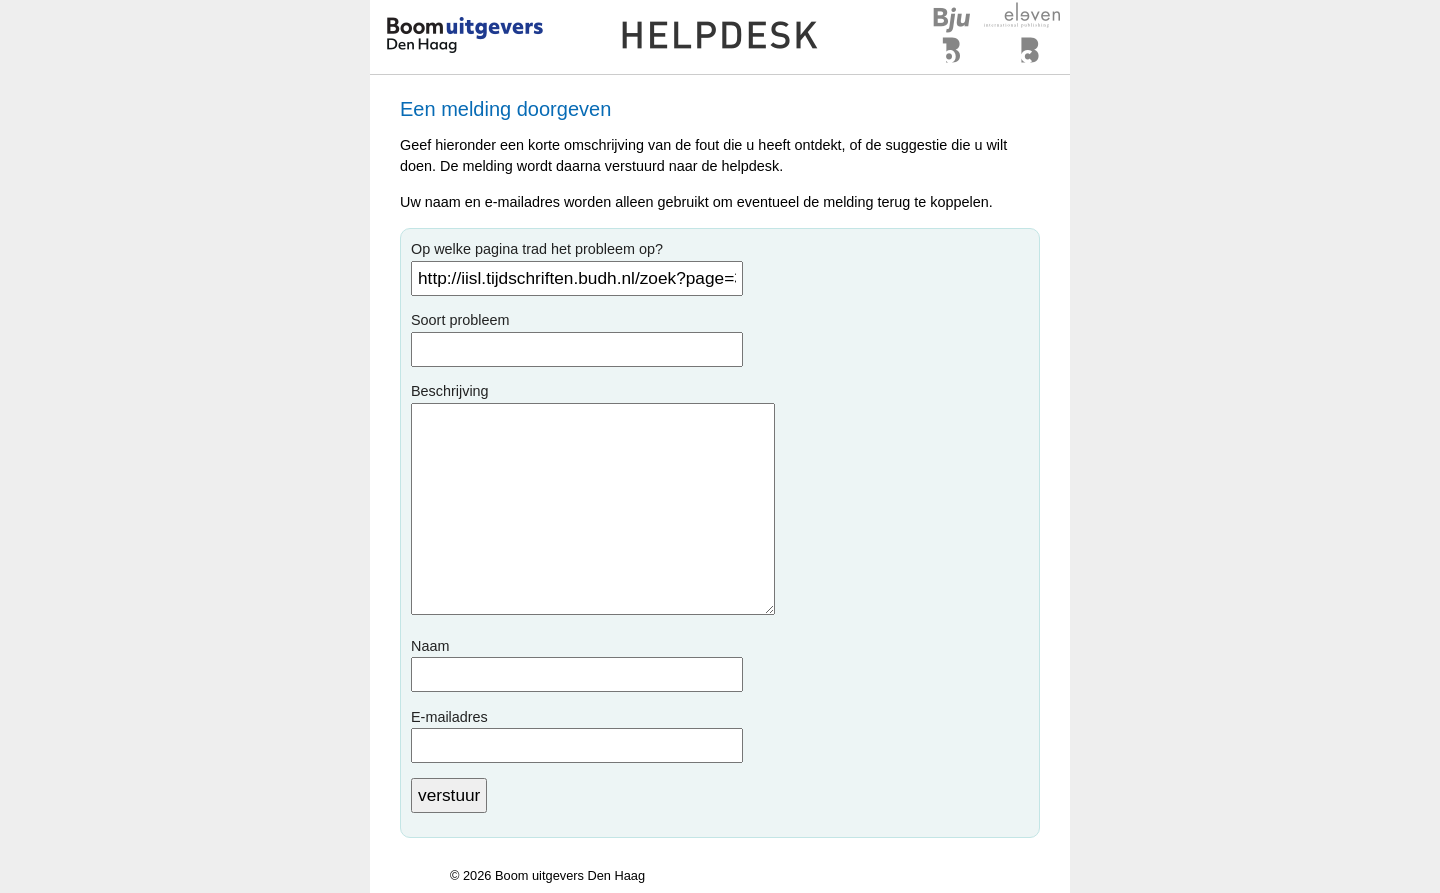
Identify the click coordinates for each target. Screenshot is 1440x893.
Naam (430, 646)
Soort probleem (460, 320)
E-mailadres (449, 717)
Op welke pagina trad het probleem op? (537, 249)
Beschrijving (450, 391)
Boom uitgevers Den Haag (570, 875)
